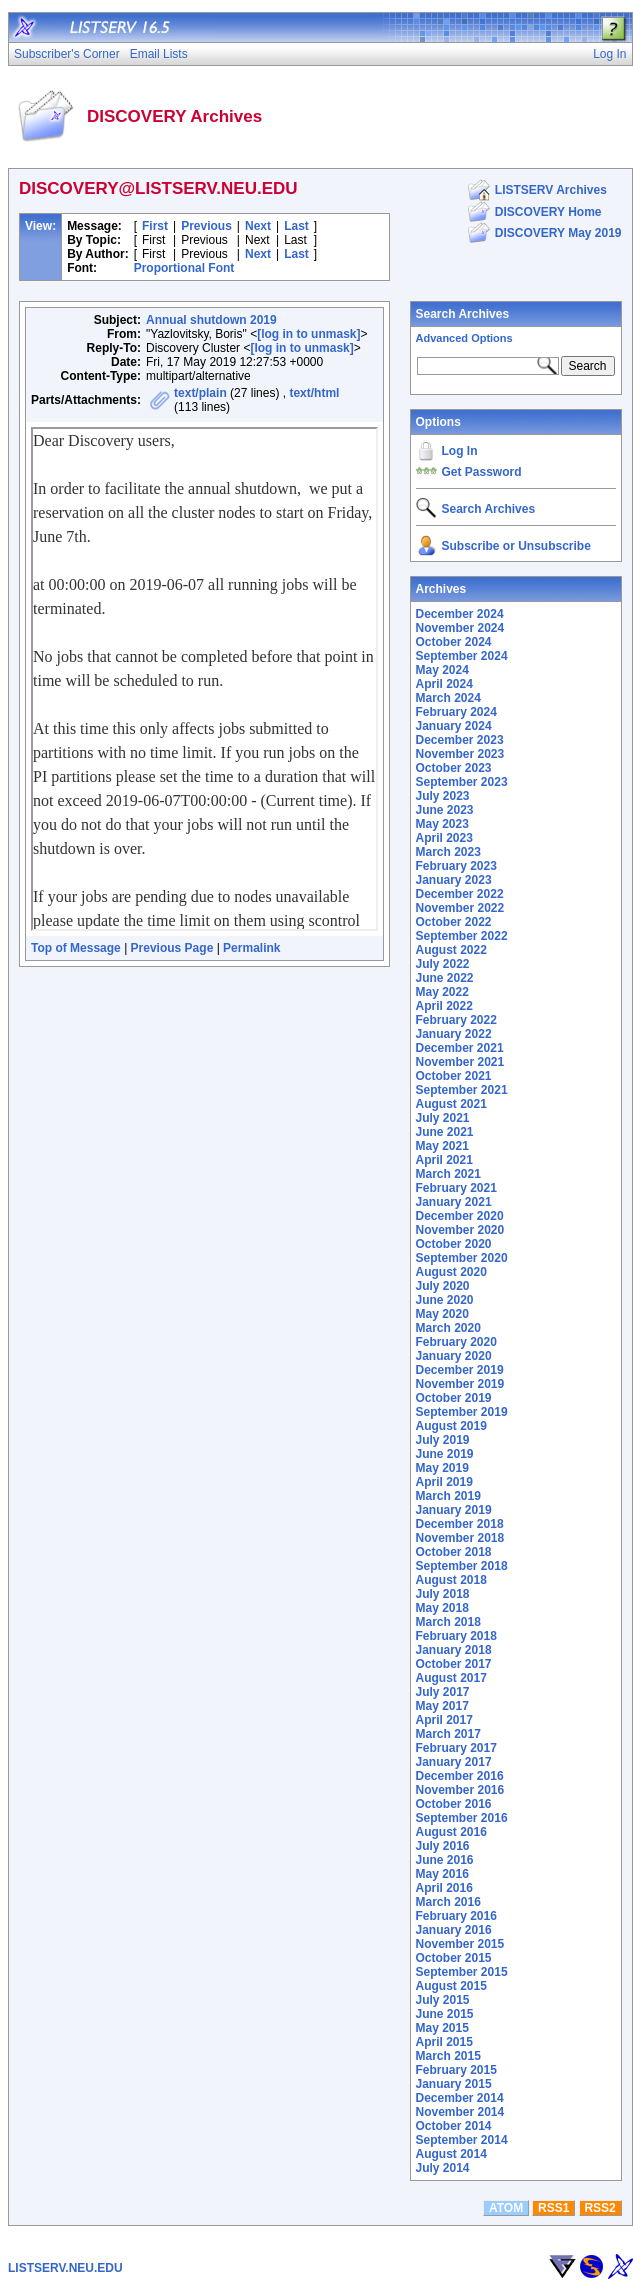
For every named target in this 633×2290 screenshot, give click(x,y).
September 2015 (462, 1972)
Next (258, 226)
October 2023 (454, 768)
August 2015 (451, 1986)
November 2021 (460, 1062)
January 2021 (454, 1202)
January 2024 (454, 726)
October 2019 (454, 1398)
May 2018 (442, 1608)
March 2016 (448, 1902)
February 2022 (456, 1020)
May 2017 (442, 1706)
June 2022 (445, 978)
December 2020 (460, 1216)
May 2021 (442, 1146)
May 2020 (442, 1314)
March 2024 (448, 698)
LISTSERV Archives (551, 190)
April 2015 (444, 2042)
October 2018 (454, 1552)
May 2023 (442, 824)
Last (296, 226)
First (155, 226)
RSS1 (553, 2208)
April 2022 (444, 1006)
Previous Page (172, 948)
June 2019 (445, 1454)
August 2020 (451, 1272)
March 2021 (448, 1174)
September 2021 (462, 1090)
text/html (314, 393)
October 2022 (454, 922)
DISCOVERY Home (548, 212)
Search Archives (463, 314)
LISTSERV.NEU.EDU (65, 2268)
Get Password (482, 472)
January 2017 (454, 1762)
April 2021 (444, 1160)
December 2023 (460, 740)
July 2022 (443, 964)
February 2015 (456, 2070)
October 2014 (454, 2126)
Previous (206, 226)
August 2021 (451, 1104)
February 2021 (456, 1188)
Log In (460, 451)
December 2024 (460, 614)
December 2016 (460, 1776)
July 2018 (443, 1594)
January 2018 (454, 1650)
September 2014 (462, 2140)
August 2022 (451, 950)
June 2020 (445, 1300)
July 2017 (443, 1692)
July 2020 (443, 1286)
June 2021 (445, 1132)
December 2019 (460, 1370)
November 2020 (460, 1230)
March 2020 (448, 1328)
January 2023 (454, 880)
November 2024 (460, 628)
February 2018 (456, 1636)
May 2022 (442, 992)
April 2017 (444, 1720)
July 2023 (443, 796)
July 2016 (443, 1846)
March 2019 (448, 1496)
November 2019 (460, 1384)
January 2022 (454, 1034)
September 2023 (462, 782)
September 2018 (462, 1566)
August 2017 (451, 1678)
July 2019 (443, 1440)
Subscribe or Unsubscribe (516, 546)
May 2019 (442, 1468)
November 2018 (460, 1538)
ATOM (506, 2208)
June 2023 (445, 810)
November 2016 (460, 1790)
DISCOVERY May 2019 (558, 233)
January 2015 (454, 2084)
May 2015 (442, 2028)
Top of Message (76, 948)
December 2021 (460, 1048)
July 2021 (443, 1118)
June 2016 (445, 1860)
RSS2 (599, 2208)
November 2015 (460, 1944)
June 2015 (445, 2014)
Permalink (251, 948)
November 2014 (460, 2112)
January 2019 (454, 1510)
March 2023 (448, 852)
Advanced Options (464, 338)
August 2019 (451, 1426)
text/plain (200, 393)
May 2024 (442, 670)
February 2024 (456, 712)
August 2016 (451, 1832)
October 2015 (454, 1958)
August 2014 (451, 2154)
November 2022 (460, 908)
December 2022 (460, 894)
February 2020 (456, 1342)
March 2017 (448, 1734)
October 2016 (454, 1804)
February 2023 (456, 866)
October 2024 (454, 642)
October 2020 (454, 1244)
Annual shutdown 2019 (211, 320)
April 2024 (444, 684)
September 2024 (462, 656)
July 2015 (443, 2000)
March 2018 (448, 1622)
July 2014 (443, 2168)
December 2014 (460, 2098)
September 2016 (462, 1818)
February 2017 (456, 1748)
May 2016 (442, 1874)
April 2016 (444, 1888)
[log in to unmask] (308, 334)
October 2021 (454, 1076)
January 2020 (454, 1356)
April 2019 (444, 1482)
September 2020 (462, 1258)
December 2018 (460, 1524)
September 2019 (462, 1412)
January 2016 (454, 1930)
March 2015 (448, 2056)
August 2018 (451, 1580)
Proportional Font (184, 268)
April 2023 (444, 838)
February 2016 (456, 1916)
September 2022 (462, 936)
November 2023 (460, 754)
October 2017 (454, 1664)
